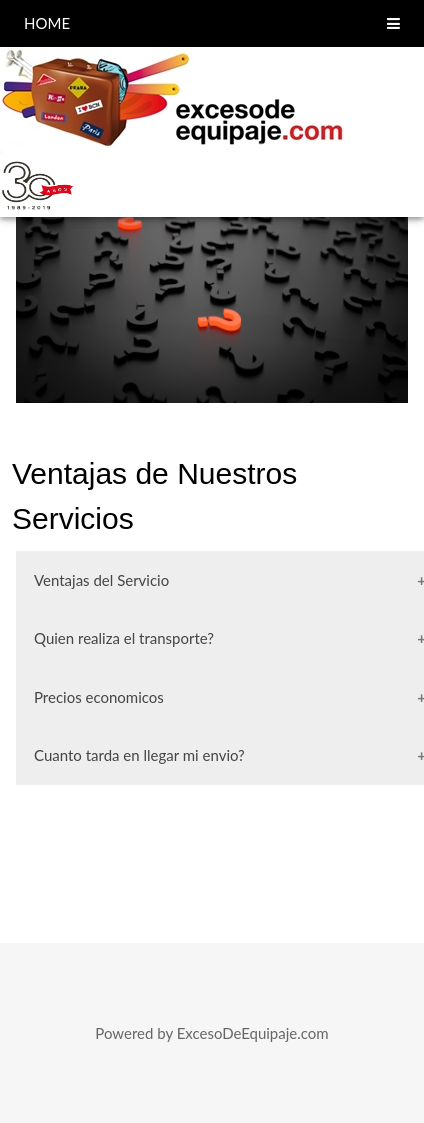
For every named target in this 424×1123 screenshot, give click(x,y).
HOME (47, 23)
